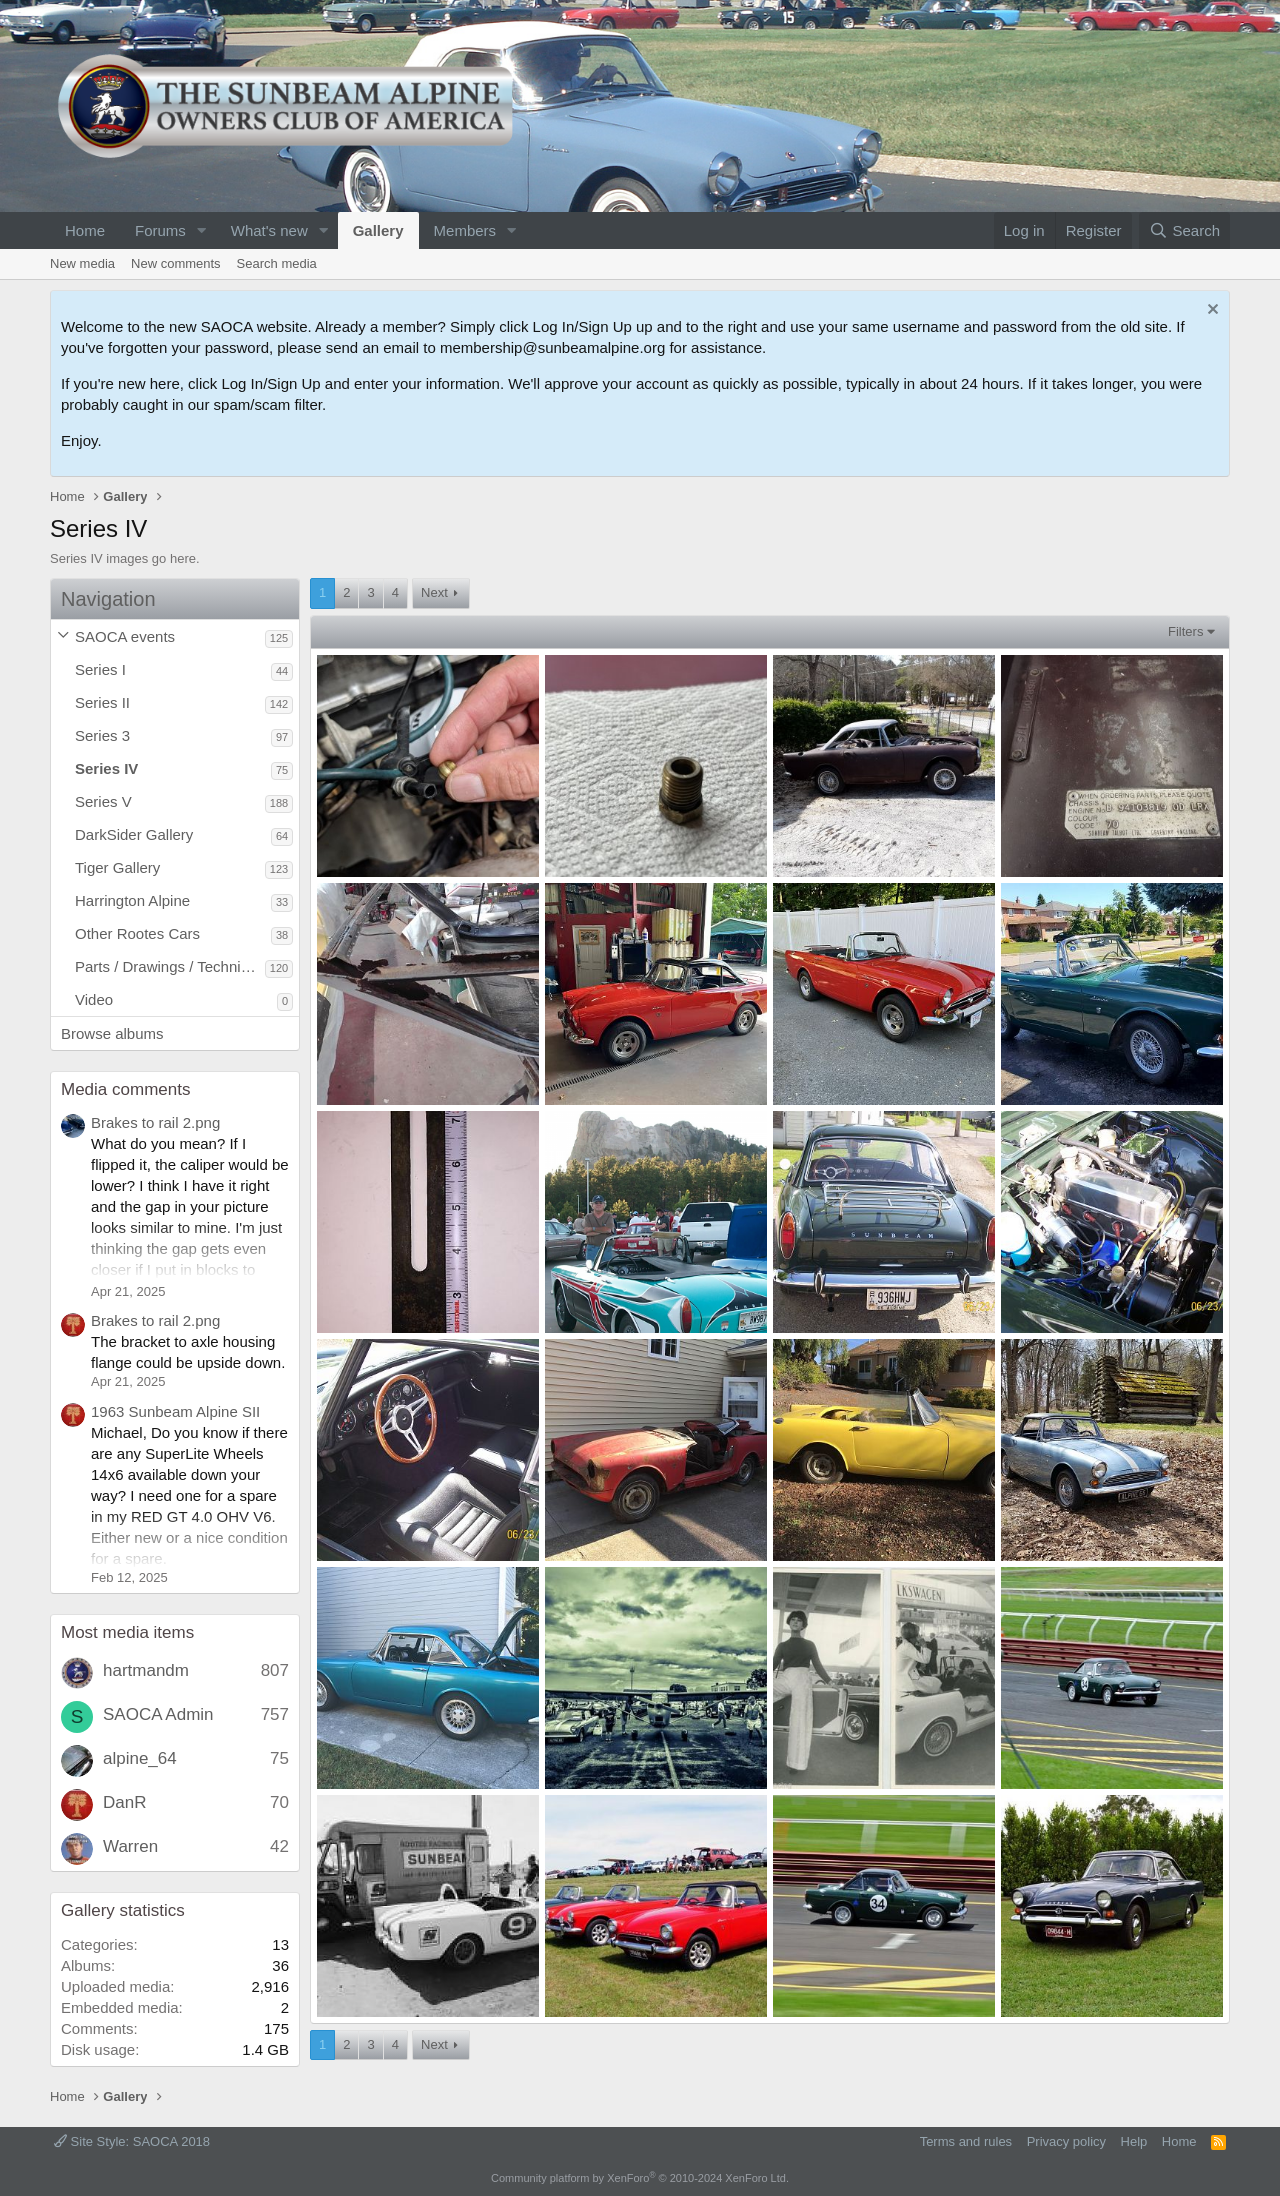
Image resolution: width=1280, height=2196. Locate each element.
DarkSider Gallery (134, 834)
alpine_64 (140, 1758)
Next (434, 592)
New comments (176, 263)
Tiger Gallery (117, 867)
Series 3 (102, 735)
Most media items (127, 1632)
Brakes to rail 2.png (155, 1122)
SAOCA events (125, 636)
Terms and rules (966, 2141)
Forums (160, 230)
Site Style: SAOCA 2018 (132, 2141)
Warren (130, 1846)
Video (94, 999)
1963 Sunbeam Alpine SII (175, 1411)
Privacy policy (1066, 2141)
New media (82, 263)
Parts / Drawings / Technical (167, 966)
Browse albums (112, 1033)
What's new (269, 230)
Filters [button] (1185, 631)
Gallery (378, 230)
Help (1134, 2141)
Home (85, 230)
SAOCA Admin (158, 1714)
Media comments (125, 1089)
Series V (103, 801)
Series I (100, 669)
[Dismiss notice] (1210, 311)
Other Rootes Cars (137, 933)
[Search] (1184, 230)
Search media (277, 263)
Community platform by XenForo (640, 2178)
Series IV (106, 768)
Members (465, 230)
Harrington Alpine (132, 900)
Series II (102, 702)
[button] (202, 230)
